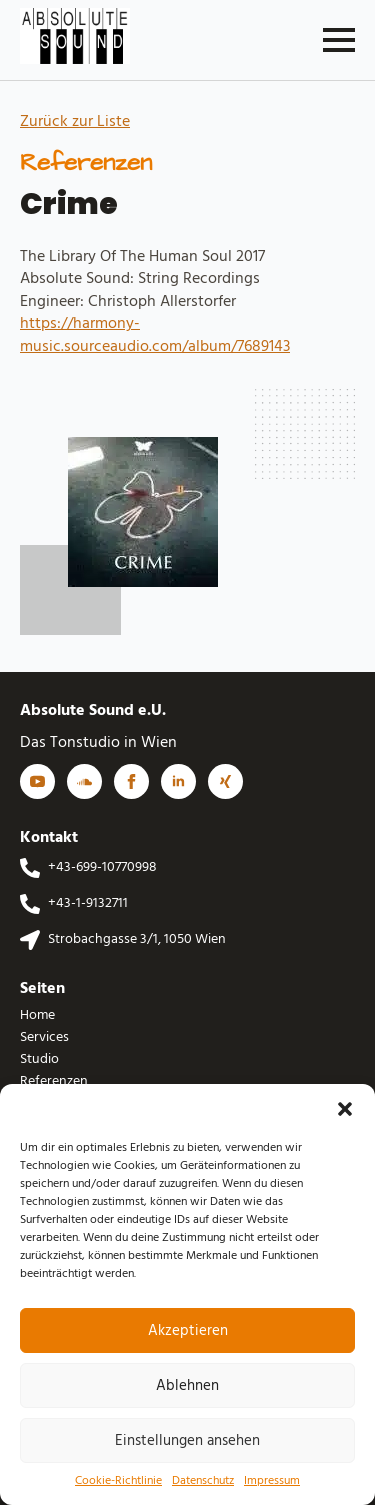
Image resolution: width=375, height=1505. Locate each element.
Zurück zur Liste (75, 122)
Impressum (272, 1481)
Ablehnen (187, 1386)
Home (37, 1016)
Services (44, 1038)
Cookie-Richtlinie (118, 1481)
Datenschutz (203, 1481)
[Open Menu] (339, 40)
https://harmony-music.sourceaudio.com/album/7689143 (155, 335)
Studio (39, 1060)
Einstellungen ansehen (187, 1441)
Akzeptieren (188, 1331)
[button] (345, 1109)
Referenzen (54, 1082)
